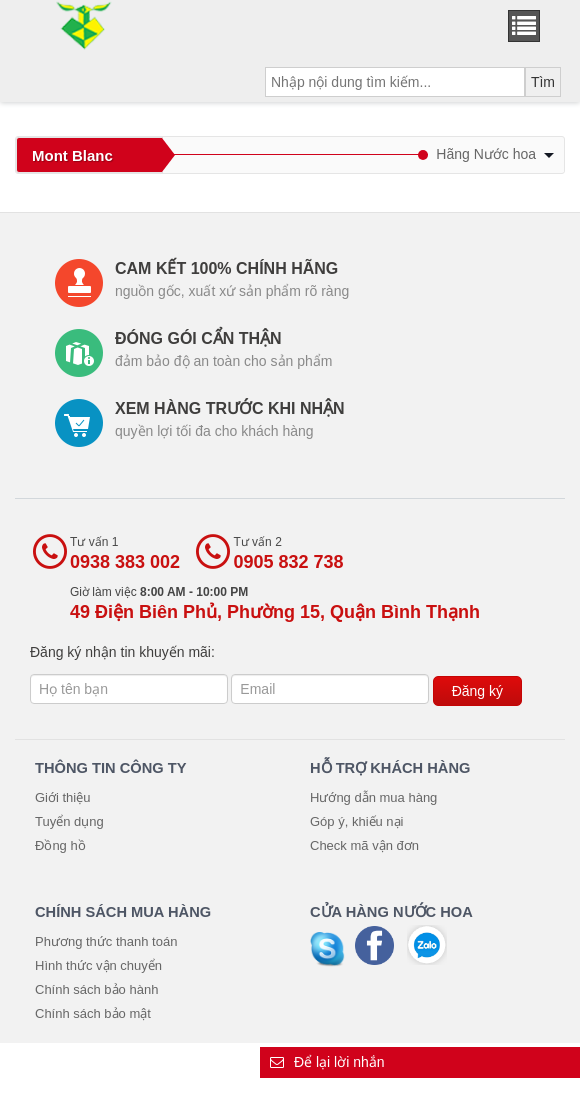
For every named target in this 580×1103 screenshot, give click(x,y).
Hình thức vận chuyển (98, 965)
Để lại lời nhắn (327, 1062)
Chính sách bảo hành (96, 989)
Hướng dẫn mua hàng (373, 797)
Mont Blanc (72, 155)
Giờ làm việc (275, 603)
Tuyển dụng (69, 821)
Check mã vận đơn (364, 845)
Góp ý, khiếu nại (357, 821)
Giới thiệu (62, 797)
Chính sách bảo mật (93, 1013)
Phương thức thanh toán (106, 941)
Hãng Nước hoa (495, 154)
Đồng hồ (60, 845)
